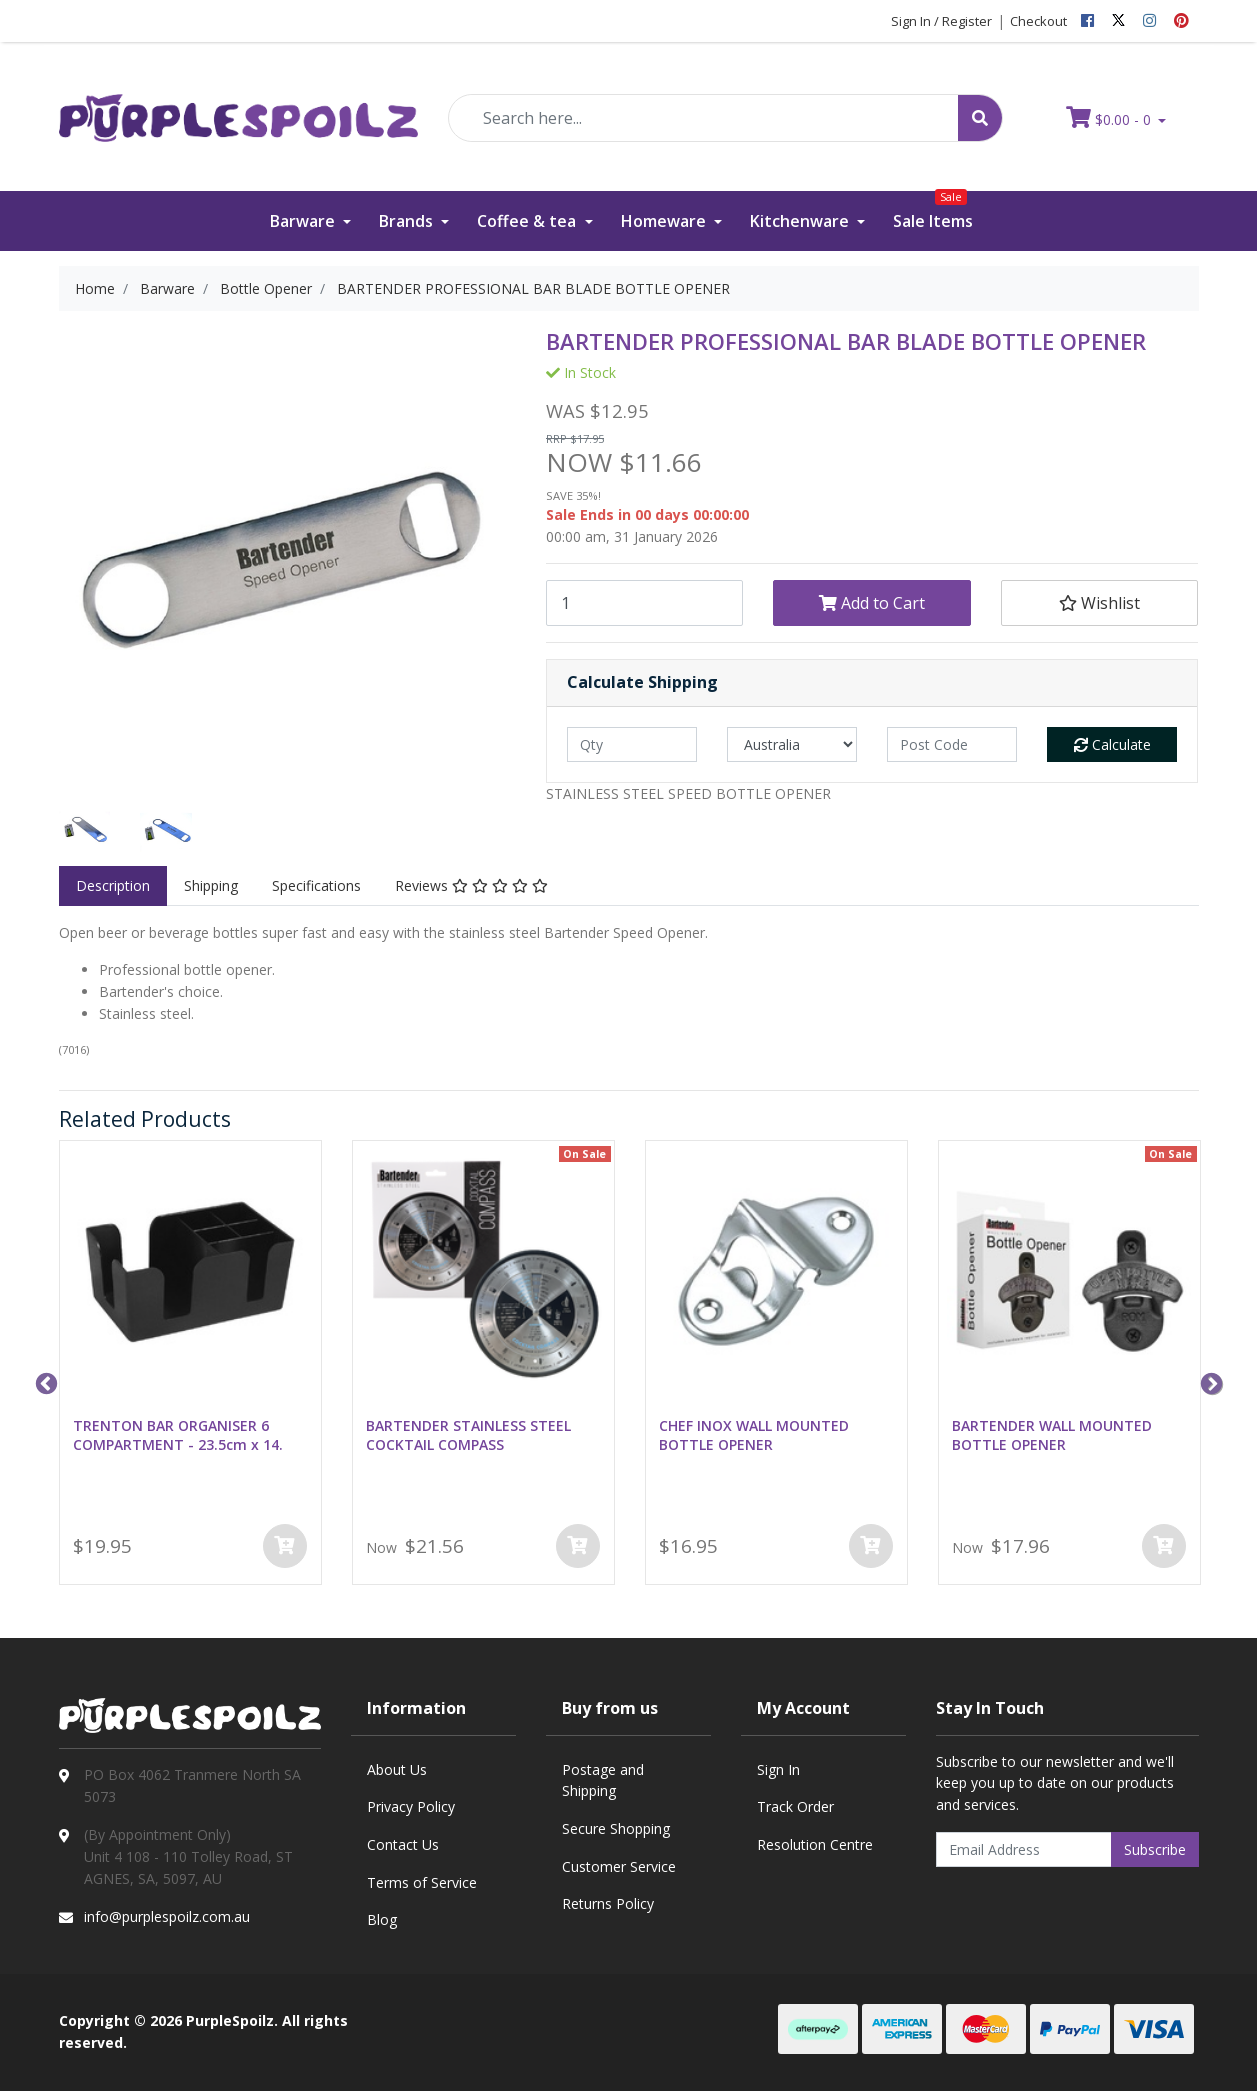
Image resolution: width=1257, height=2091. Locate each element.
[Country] (792, 744)
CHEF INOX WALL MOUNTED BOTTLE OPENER (754, 1435)
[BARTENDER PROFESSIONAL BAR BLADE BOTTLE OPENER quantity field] (644, 603)
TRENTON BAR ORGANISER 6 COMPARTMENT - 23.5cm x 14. (178, 1435)
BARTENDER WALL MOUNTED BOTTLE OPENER (1052, 1435)
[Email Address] (1024, 1849)
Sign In (778, 1769)
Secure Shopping (616, 1828)
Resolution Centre (815, 1844)
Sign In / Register (941, 21)
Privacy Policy (411, 1806)
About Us (397, 1769)
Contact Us (403, 1844)
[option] (85, 833)
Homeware (665, 221)
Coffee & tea (528, 221)
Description (113, 885)
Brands (408, 221)
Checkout (1038, 21)
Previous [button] (44, 1382)
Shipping (211, 885)
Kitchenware (801, 221)
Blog (382, 1919)
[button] (1099, 603)
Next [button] (1209, 1382)
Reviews (471, 885)
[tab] (113, 886)
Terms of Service (422, 1882)
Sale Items (933, 211)
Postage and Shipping (603, 1780)
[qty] (632, 744)
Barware (304, 221)
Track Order (795, 1806)
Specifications (316, 885)
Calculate (1112, 744)
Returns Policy (608, 1903)
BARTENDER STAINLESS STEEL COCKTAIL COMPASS (468, 1435)
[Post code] (952, 744)
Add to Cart (872, 603)
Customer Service (619, 1866)
